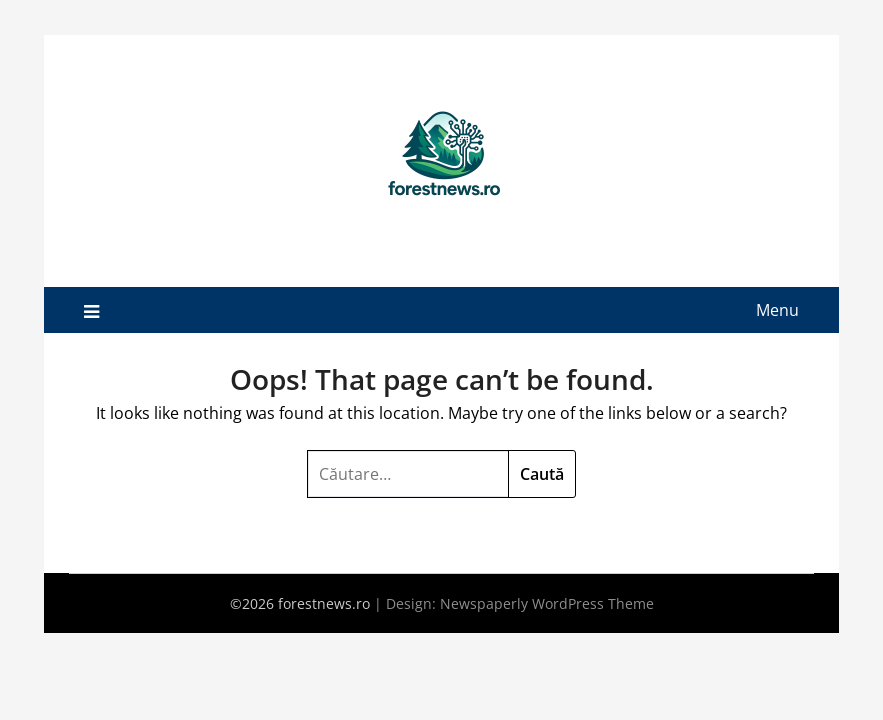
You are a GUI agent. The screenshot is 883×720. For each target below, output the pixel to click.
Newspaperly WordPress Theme (547, 603)
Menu (777, 310)
